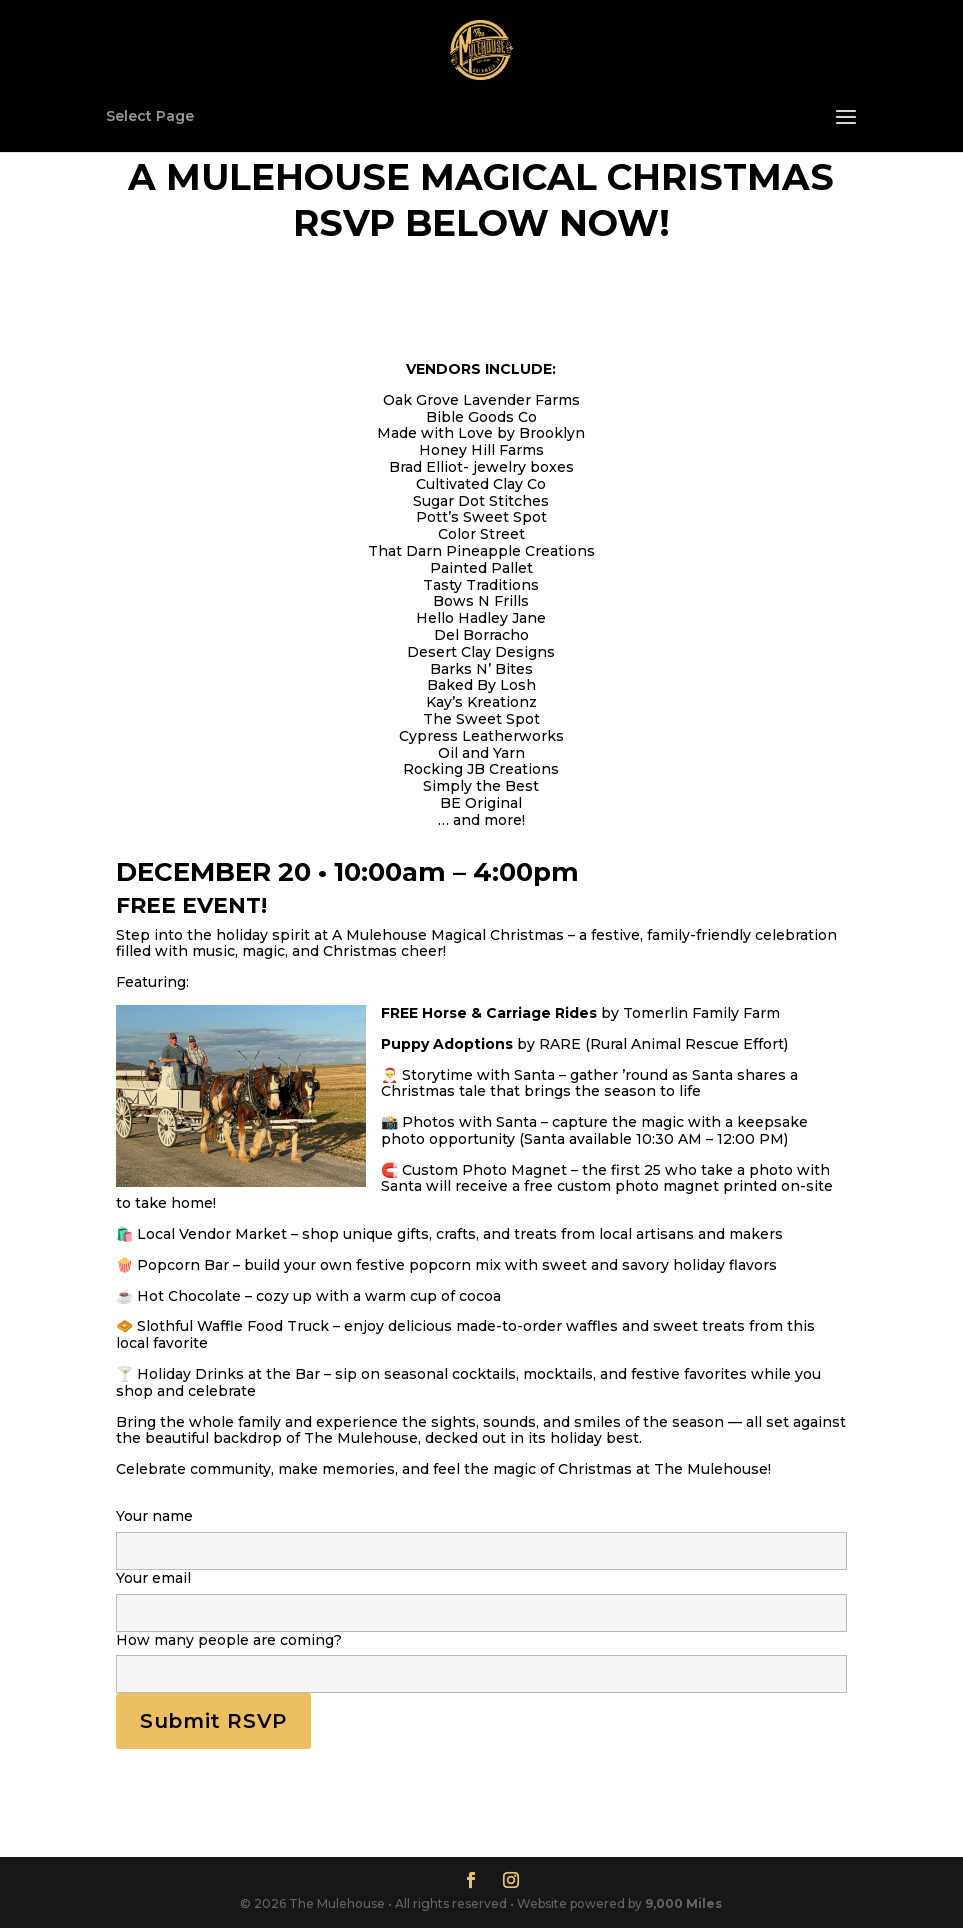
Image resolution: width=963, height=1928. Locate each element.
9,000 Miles (683, 1903)
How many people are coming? (481, 1658)
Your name (481, 1534)
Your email (481, 1596)
